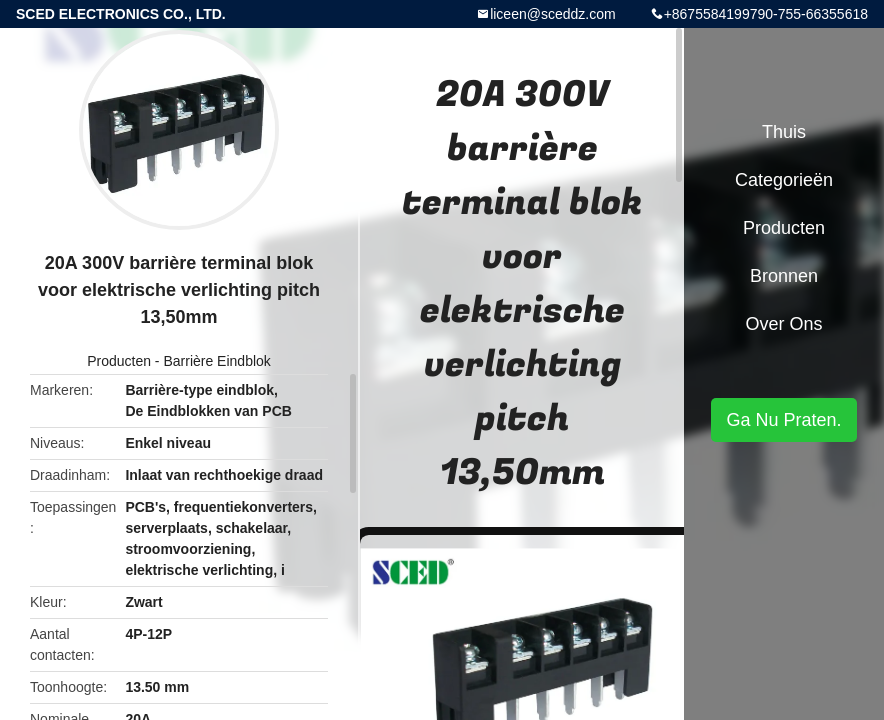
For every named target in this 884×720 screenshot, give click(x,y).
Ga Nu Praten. (783, 420)
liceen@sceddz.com (553, 14)
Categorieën (784, 180)
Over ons (783, 324)
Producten (119, 361)
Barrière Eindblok (216, 361)
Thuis (784, 132)
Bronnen (784, 276)
